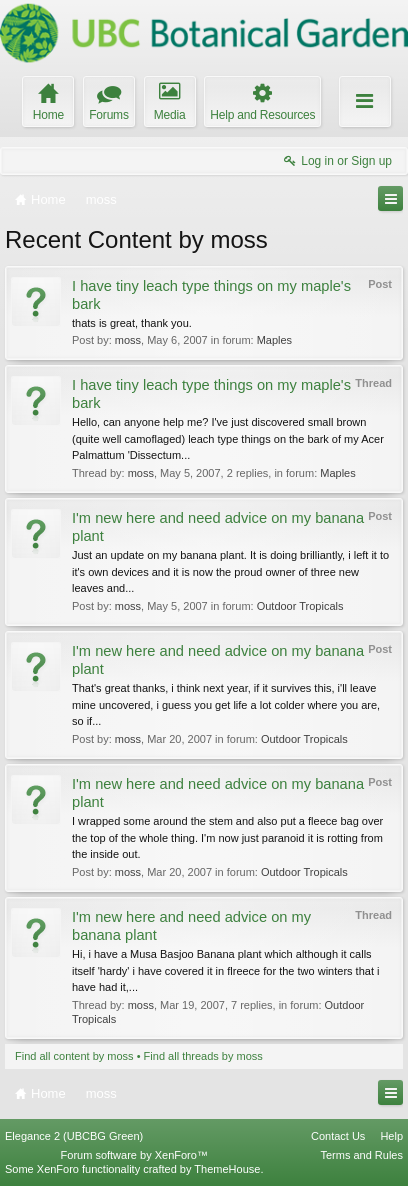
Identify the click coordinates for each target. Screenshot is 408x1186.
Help (391, 1136)
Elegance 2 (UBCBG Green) (74, 1136)
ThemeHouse (227, 1169)
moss (128, 340)
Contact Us (338, 1136)
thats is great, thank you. (132, 323)
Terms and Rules (361, 1155)
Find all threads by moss (203, 1056)
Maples (274, 340)
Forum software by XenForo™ (134, 1155)
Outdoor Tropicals (300, 606)
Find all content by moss (74, 1056)
